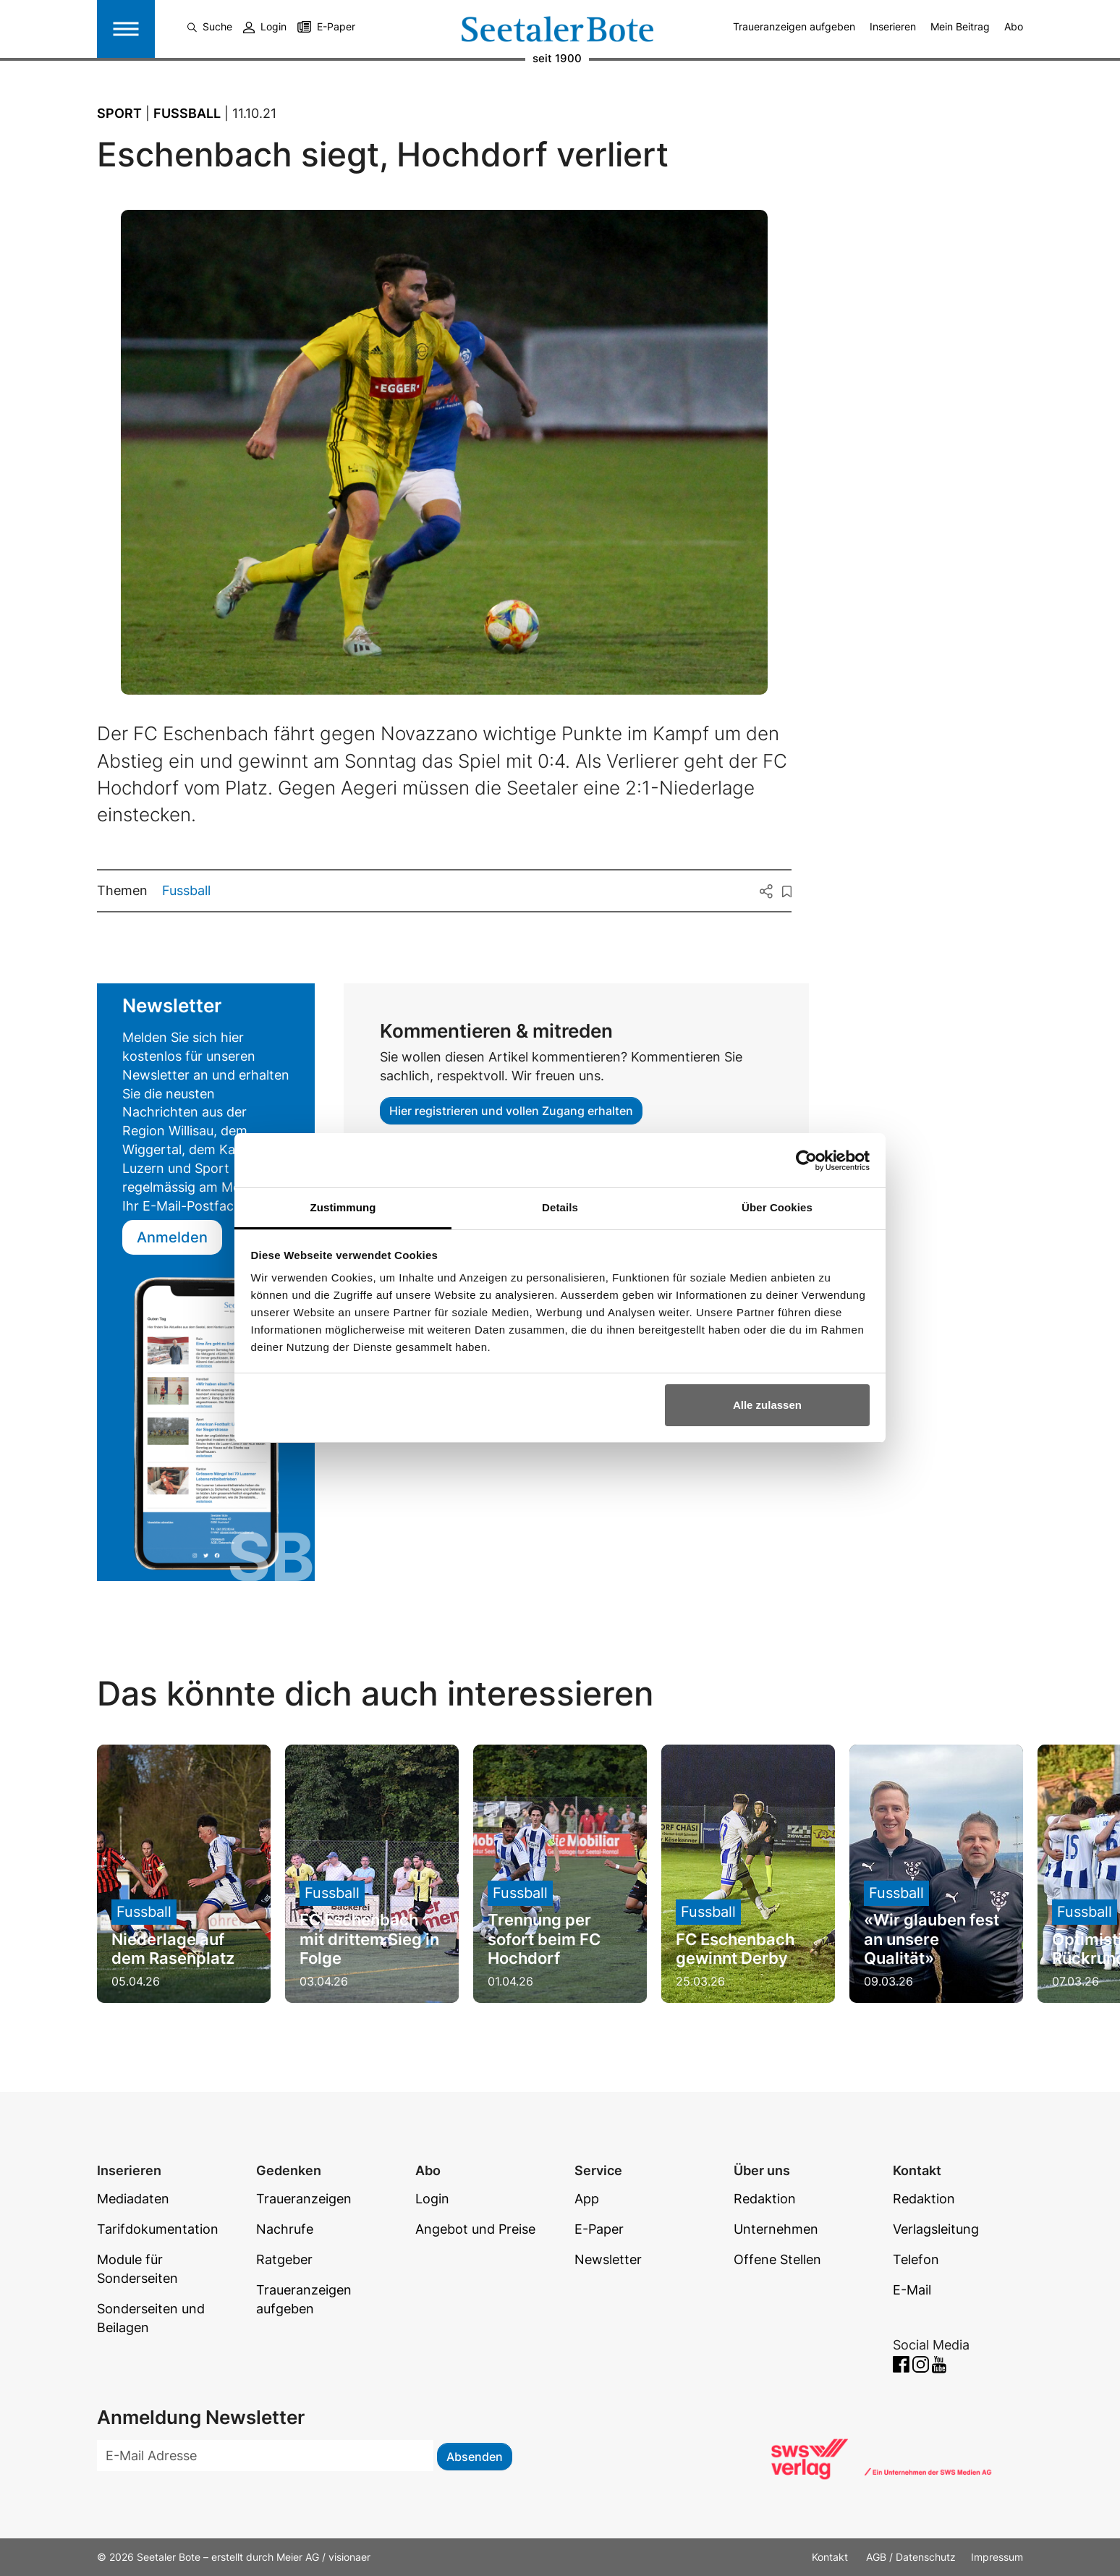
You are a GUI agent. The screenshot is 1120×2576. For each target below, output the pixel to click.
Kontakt (831, 2557)
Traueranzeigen (304, 2198)
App (586, 2198)
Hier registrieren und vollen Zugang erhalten (511, 1110)
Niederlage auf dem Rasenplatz (172, 1948)
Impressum (997, 2557)
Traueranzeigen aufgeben (794, 26)
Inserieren (893, 26)
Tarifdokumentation (158, 2229)
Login (265, 26)
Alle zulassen (767, 1405)
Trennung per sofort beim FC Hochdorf (544, 1938)
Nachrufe (284, 2229)
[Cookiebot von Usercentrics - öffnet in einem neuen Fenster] (806, 1161)
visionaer (349, 2557)
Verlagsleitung (936, 2229)
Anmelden (172, 1237)
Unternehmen (776, 2229)
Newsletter (608, 2259)
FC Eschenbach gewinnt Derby (735, 1948)
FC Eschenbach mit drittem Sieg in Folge (369, 1938)
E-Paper (336, 26)
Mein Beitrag (960, 26)
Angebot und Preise (475, 2229)
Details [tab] (560, 1207)
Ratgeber (284, 2259)
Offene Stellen (777, 2259)
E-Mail (912, 2289)
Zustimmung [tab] (343, 1207)
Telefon (916, 2259)
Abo (1013, 26)
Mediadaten (133, 2198)
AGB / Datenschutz (911, 2557)
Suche (209, 26)
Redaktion (765, 2198)
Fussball (186, 890)
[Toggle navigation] (126, 29)
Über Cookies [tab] (777, 1207)
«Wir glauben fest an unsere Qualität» (931, 1938)
